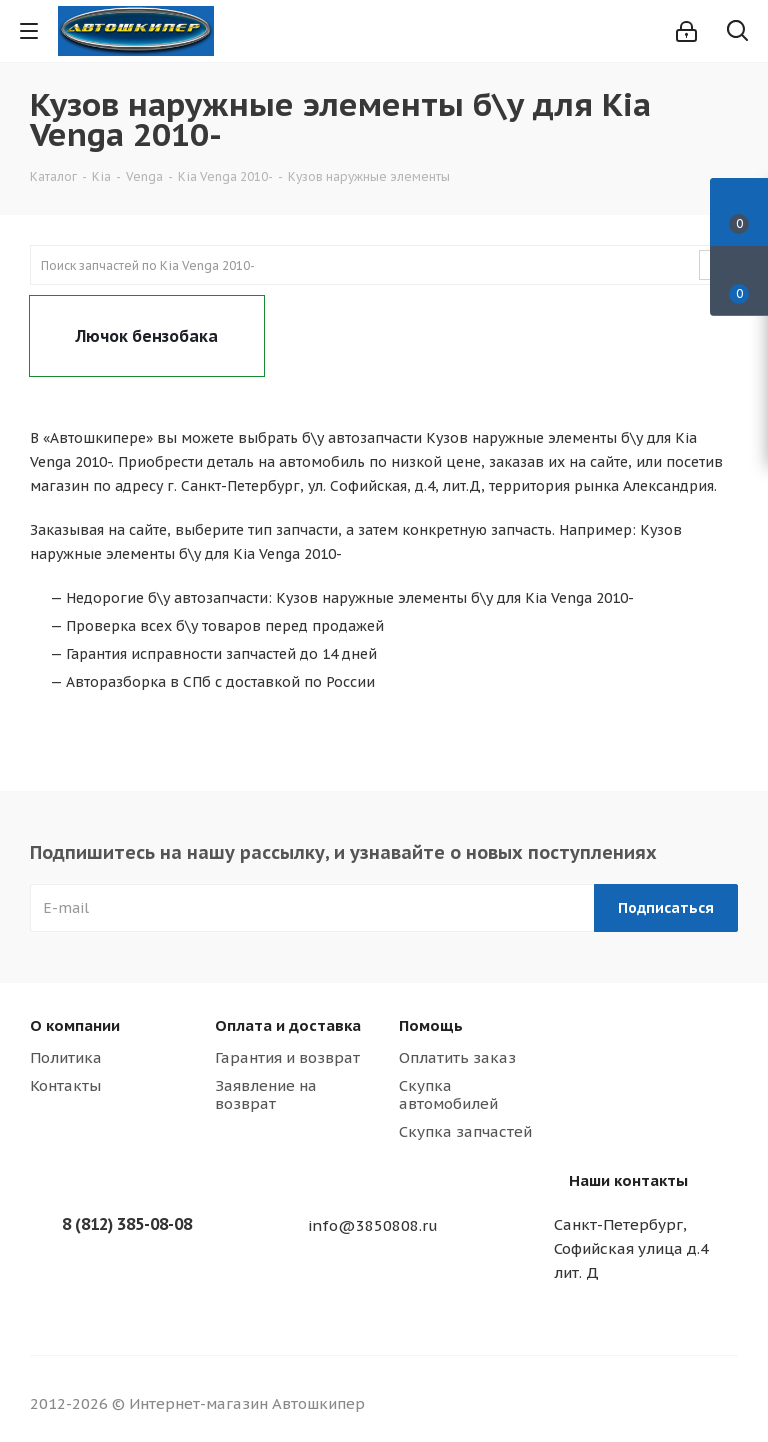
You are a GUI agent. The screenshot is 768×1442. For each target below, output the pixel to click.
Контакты (65, 1085)
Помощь (431, 1025)
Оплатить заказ (457, 1057)
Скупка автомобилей (448, 1094)
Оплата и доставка (288, 1025)
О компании (75, 1025)
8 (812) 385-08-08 (127, 1224)
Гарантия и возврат (287, 1057)
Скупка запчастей (465, 1131)
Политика (66, 1057)
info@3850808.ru (373, 1225)
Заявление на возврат (266, 1094)
